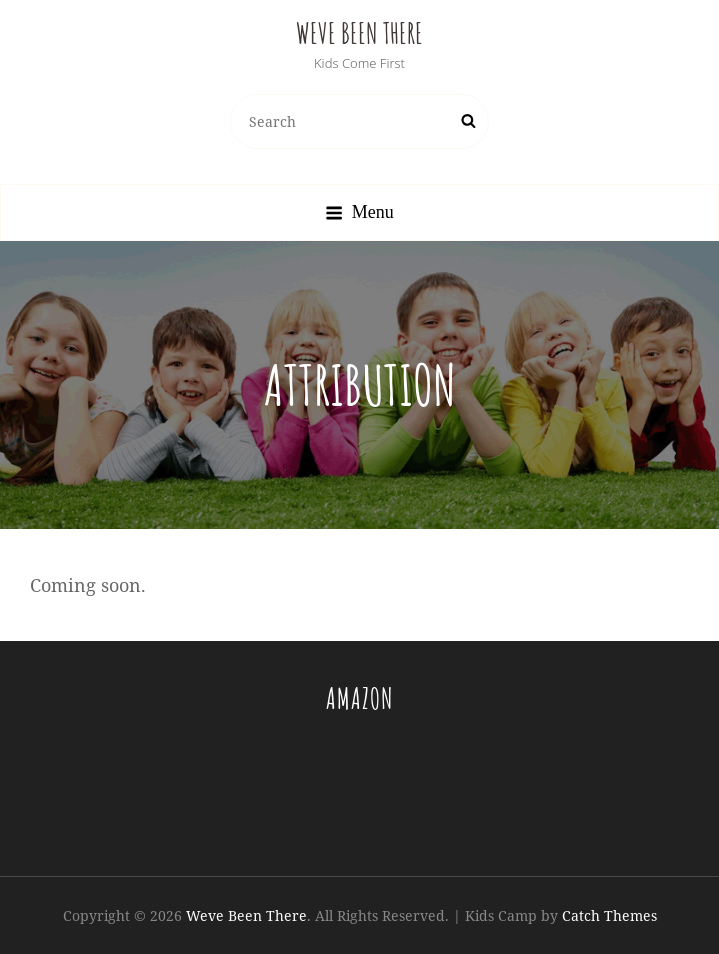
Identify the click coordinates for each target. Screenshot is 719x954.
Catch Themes (609, 915)
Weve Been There (359, 33)
